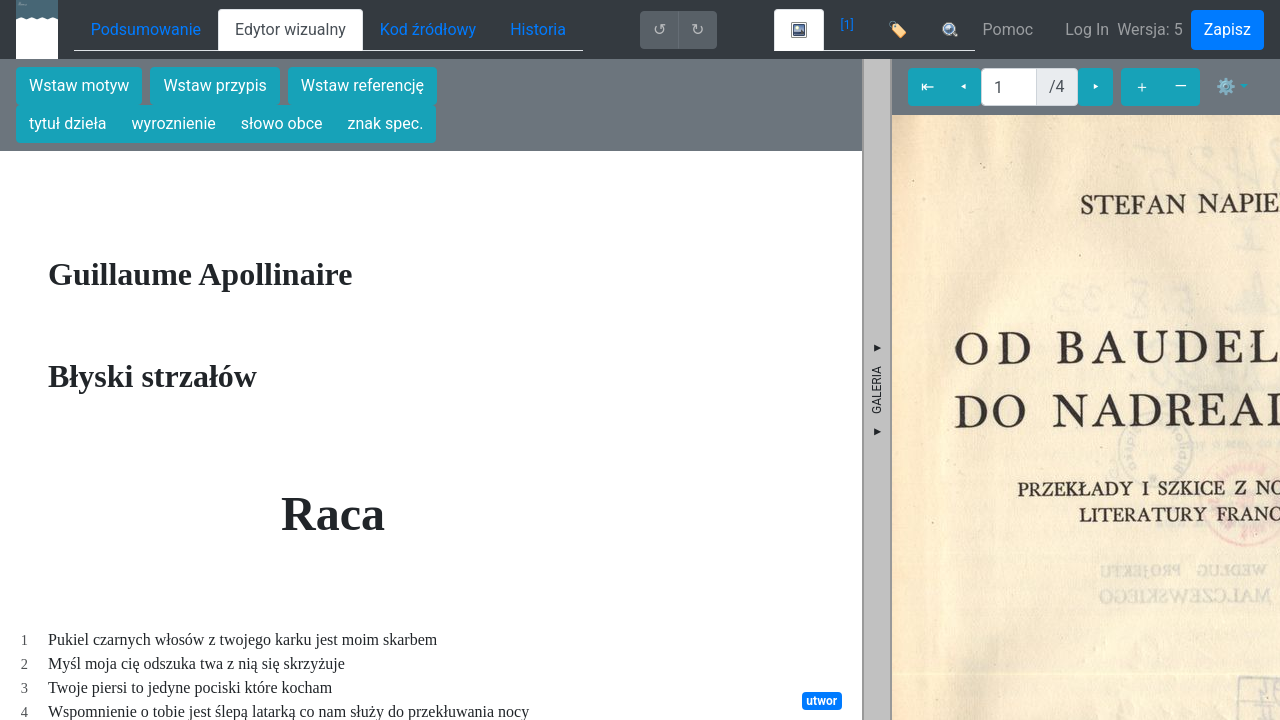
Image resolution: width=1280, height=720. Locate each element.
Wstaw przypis (214, 85)
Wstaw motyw (79, 85)
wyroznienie (174, 123)
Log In (1087, 29)
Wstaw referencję (362, 85)
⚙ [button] (1226, 86)
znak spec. (386, 123)
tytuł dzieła (68, 123)
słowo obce (282, 123)
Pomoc (1008, 29)
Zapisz (1227, 29)
